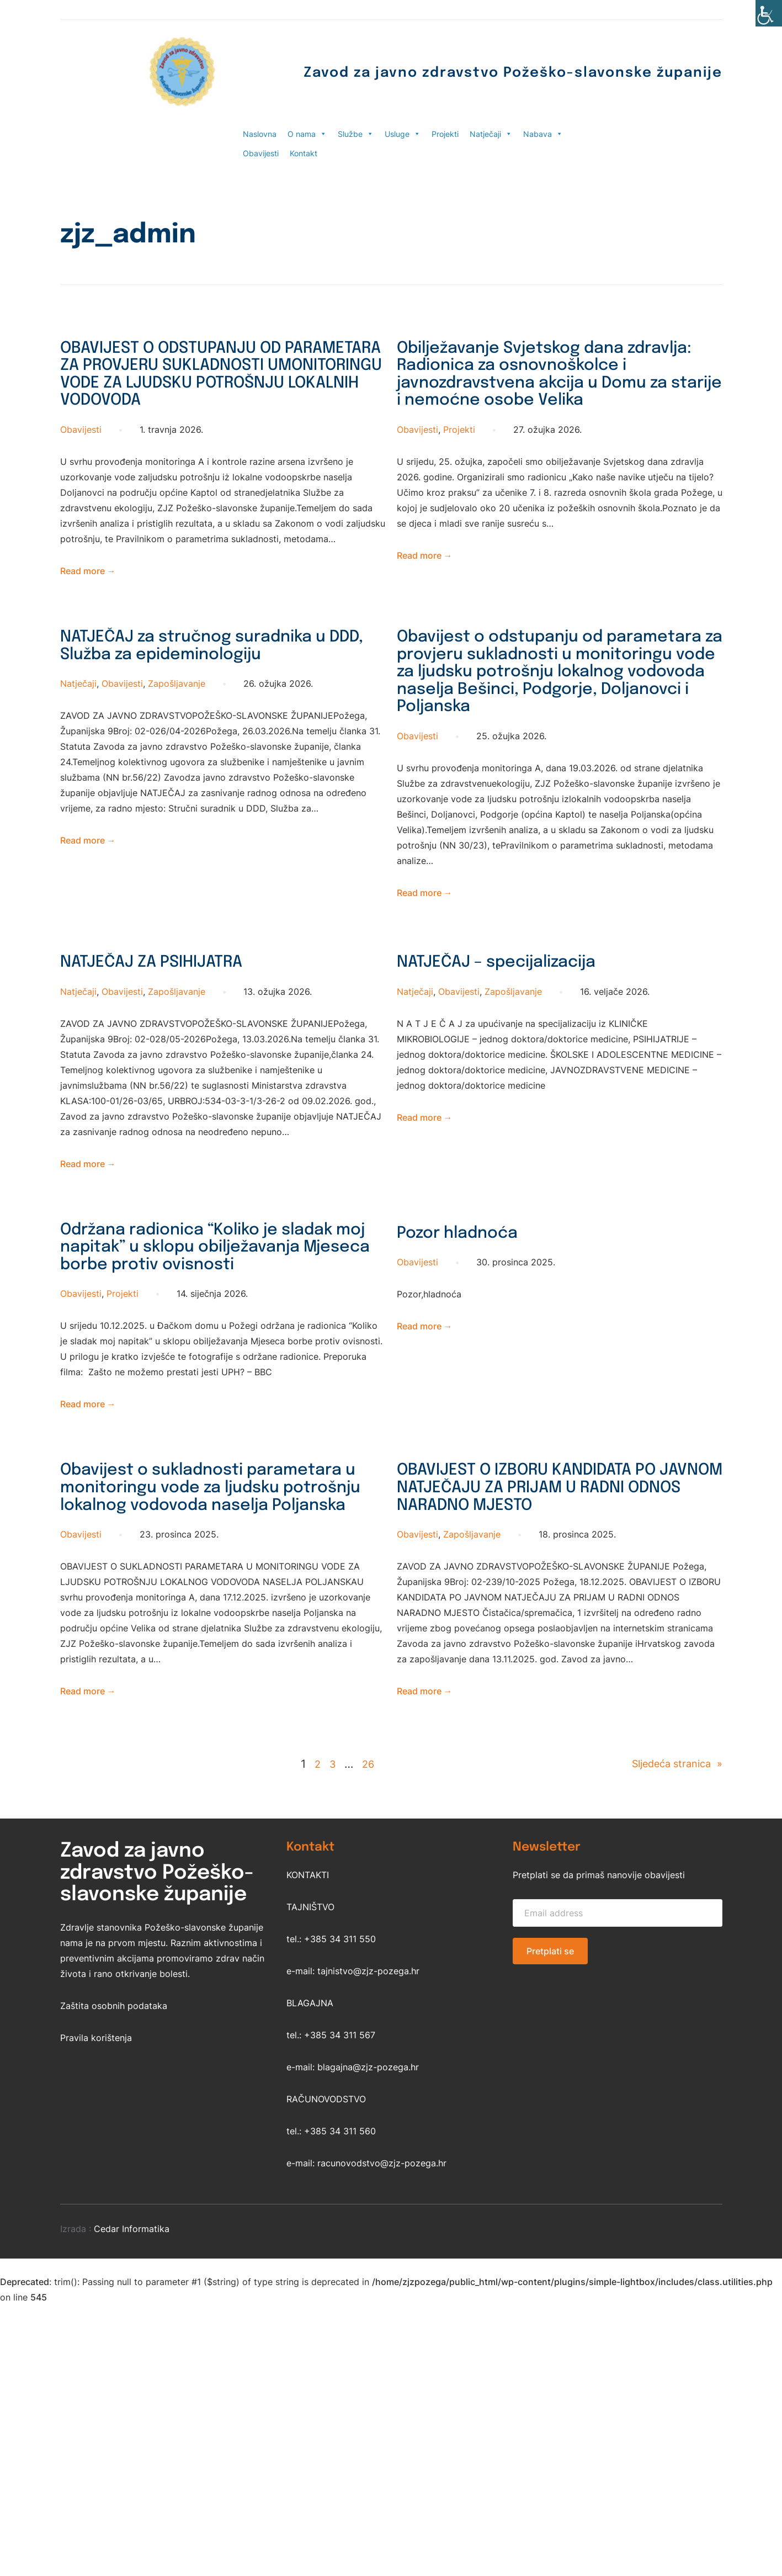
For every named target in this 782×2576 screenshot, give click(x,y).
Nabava (543, 134)
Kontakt (303, 153)
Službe (356, 134)
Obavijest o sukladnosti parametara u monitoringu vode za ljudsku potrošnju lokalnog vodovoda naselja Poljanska (215, 1627)
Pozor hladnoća (473, 1319)
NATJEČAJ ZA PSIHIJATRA (175, 1049)
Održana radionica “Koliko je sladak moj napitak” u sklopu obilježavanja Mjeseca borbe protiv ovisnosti (199, 1352)
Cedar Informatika (131, 2384)
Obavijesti (261, 153)
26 (363, 1919)
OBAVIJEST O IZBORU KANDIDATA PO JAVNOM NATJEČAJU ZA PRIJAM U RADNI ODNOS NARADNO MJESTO (559, 1616)
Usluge (403, 134)
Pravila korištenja (96, 2193)
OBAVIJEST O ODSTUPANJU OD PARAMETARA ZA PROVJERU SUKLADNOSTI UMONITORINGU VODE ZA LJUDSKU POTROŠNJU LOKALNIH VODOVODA (202, 394)
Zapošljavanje (176, 735)
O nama (307, 134)
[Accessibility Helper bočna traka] (769, 13)
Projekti (445, 134)
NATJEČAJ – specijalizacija (522, 1049)
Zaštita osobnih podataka (113, 2161)
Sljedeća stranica (671, 1920)
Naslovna (259, 134)
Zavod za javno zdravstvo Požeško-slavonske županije (458, 72)
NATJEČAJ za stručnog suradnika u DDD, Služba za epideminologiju (218, 695)
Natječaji (491, 134)
